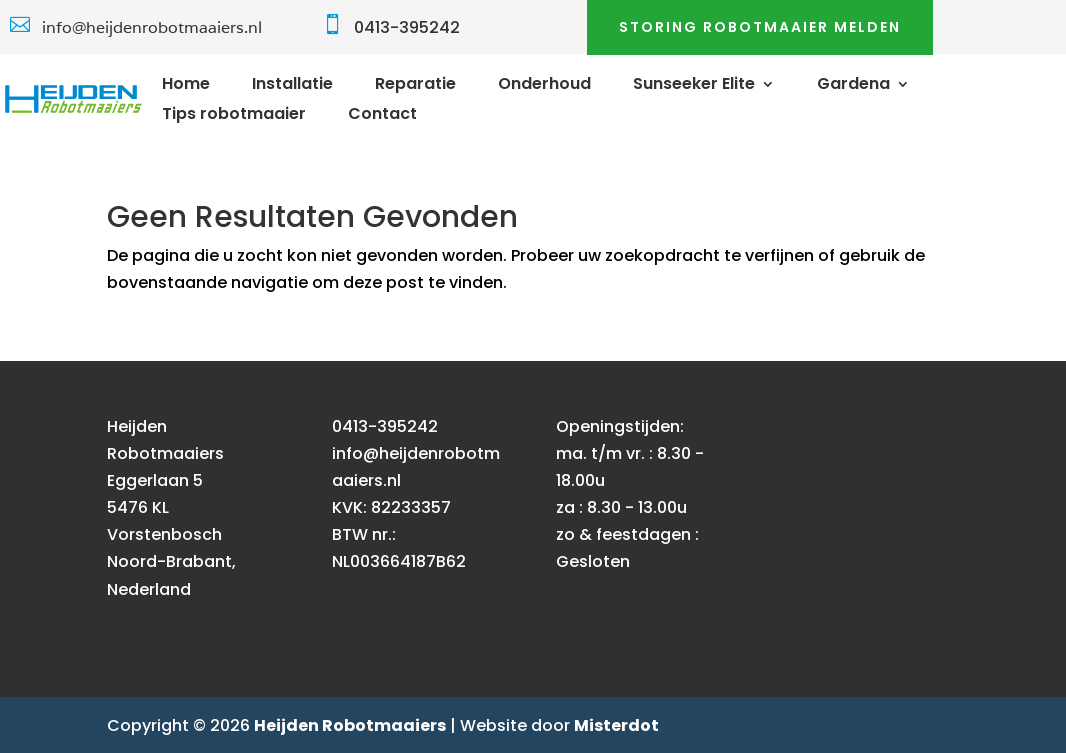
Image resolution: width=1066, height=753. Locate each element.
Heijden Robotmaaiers (350, 725)
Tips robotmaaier (234, 116)
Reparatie (415, 86)
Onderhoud (544, 86)
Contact (382, 116)
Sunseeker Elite (694, 86)
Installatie (292, 86)
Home (186, 86)
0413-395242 (407, 27)
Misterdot (616, 725)
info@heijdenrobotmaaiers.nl (152, 27)
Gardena (853, 86)
